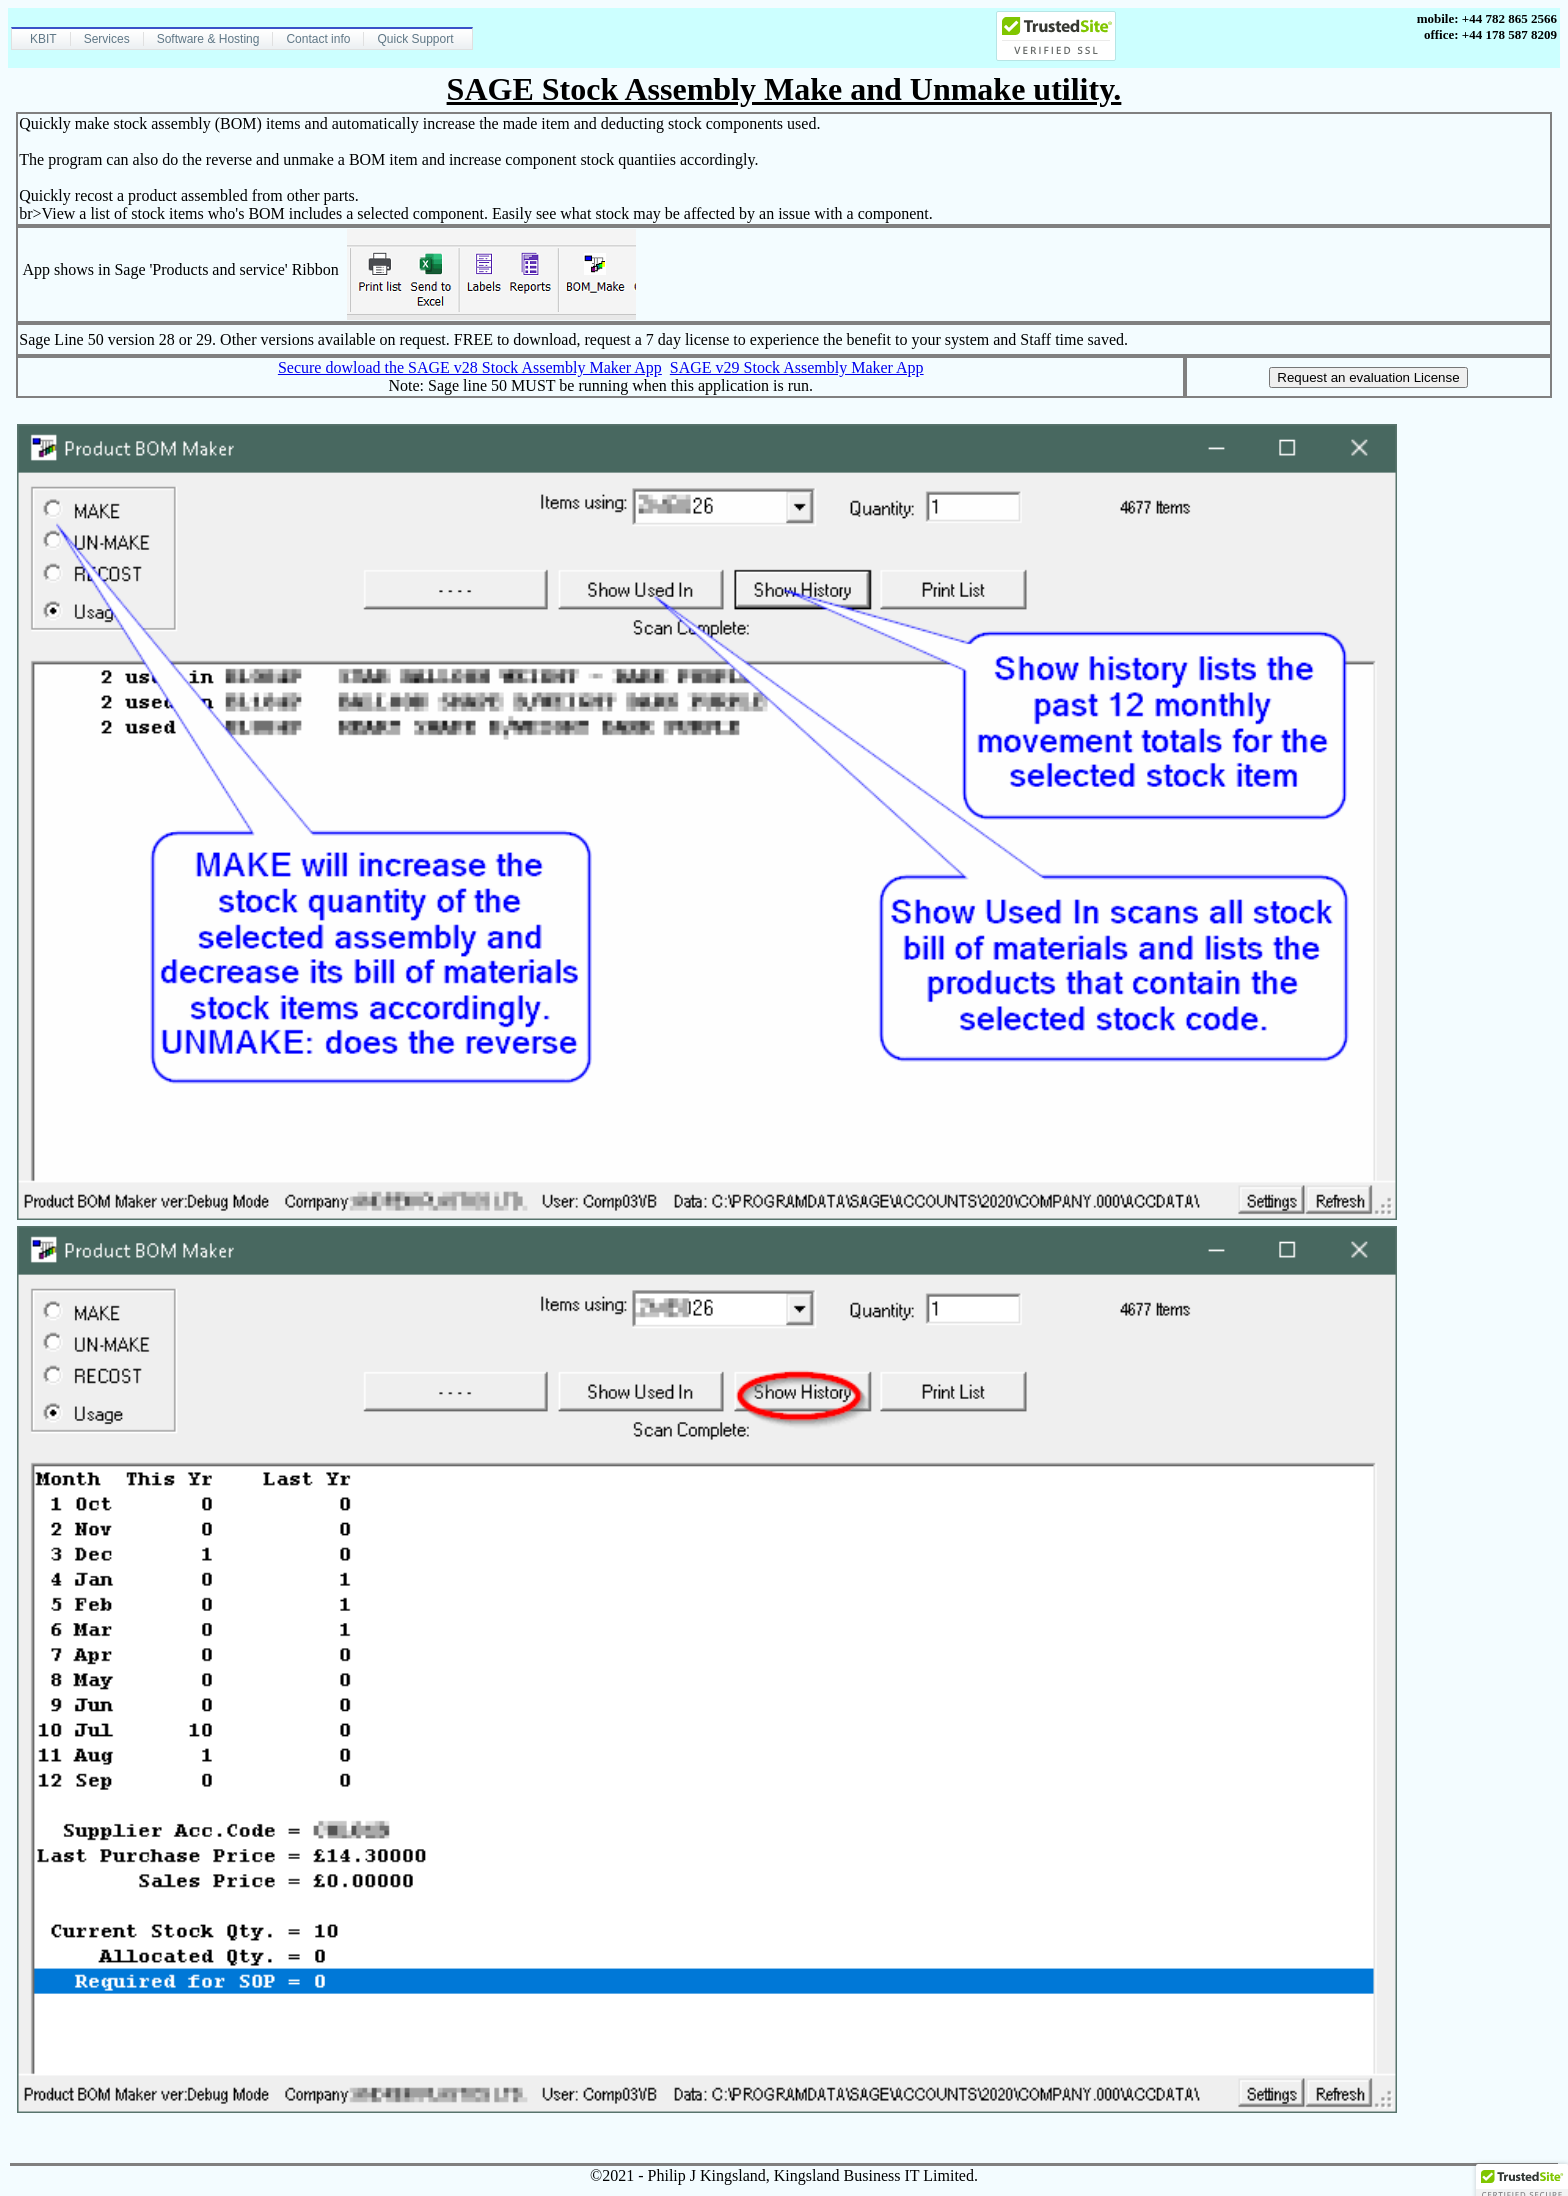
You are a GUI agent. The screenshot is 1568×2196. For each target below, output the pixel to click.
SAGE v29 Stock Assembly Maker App (797, 367)
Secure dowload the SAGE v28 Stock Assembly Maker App (470, 367)
